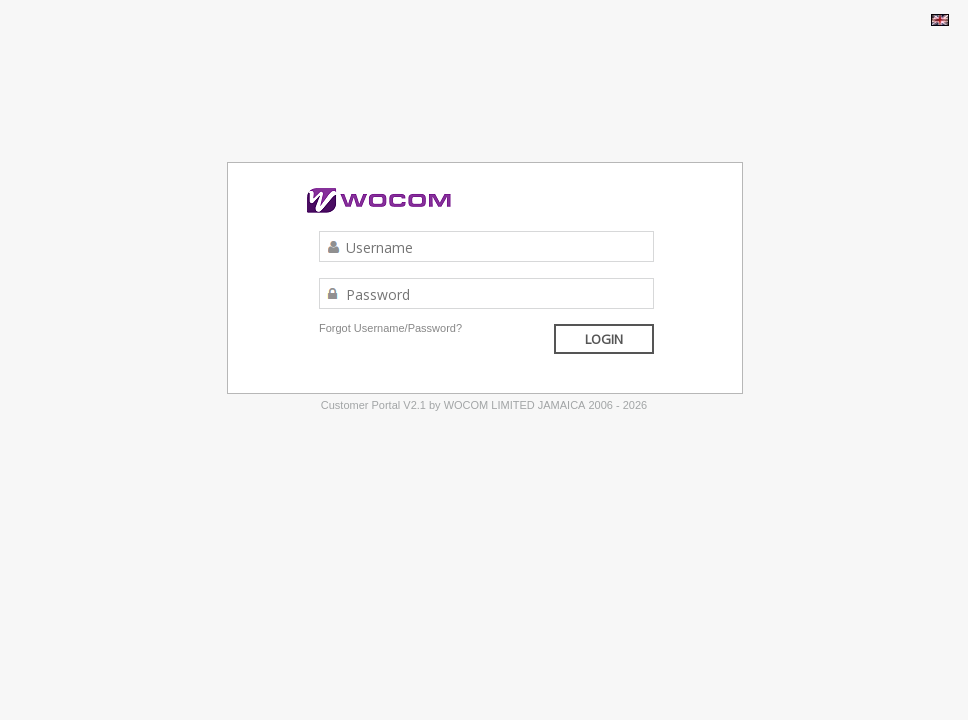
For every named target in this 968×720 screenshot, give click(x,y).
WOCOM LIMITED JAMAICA (515, 405)
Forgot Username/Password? (390, 328)
